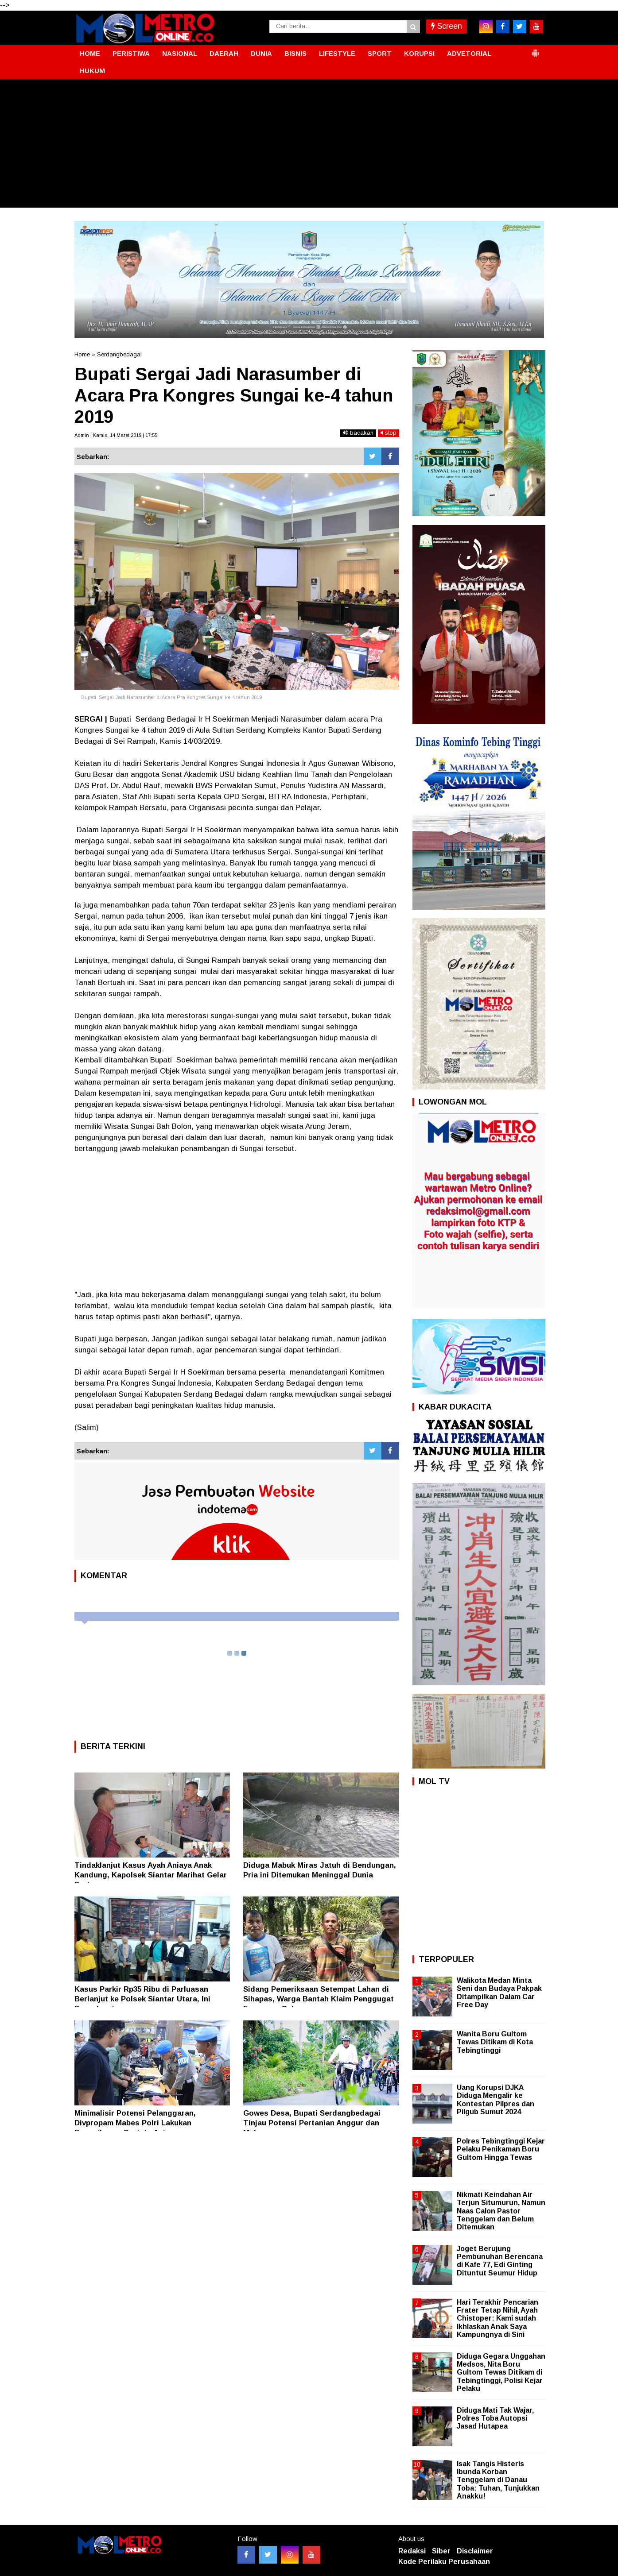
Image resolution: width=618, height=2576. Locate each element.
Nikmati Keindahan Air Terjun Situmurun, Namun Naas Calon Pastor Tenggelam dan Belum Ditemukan (501, 2211)
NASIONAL (179, 53)
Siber (441, 2551)
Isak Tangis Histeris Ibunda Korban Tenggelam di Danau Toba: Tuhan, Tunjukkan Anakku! (498, 2480)
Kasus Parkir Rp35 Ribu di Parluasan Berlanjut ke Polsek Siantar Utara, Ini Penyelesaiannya (142, 1999)
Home (82, 354)
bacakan (358, 432)
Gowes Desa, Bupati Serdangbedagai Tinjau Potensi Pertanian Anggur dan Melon (312, 2123)
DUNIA (261, 53)
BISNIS (295, 53)
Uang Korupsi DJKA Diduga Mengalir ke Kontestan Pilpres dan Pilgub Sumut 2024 (495, 2100)
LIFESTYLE (337, 53)
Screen (446, 26)
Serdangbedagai (119, 354)
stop (388, 432)
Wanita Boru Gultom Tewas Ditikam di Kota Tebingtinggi (495, 2042)
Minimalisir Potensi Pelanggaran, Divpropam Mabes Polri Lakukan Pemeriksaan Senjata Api (135, 2123)
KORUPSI (419, 53)
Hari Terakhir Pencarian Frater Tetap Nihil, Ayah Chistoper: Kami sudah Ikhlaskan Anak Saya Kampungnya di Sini (497, 2318)
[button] (535, 49)
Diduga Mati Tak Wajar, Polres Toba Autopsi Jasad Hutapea (495, 2418)
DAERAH (224, 53)
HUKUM (92, 70)
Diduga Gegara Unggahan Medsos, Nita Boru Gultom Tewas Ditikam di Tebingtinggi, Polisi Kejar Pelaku (501, 2372)
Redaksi (412, 2551)
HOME (90, 53)
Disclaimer (475, 2551)
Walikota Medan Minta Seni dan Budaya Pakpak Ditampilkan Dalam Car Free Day (499, 1992)
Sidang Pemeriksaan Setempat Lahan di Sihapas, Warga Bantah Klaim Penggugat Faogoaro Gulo (318, 1999)
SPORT (380, 53)
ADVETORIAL (469, 53)
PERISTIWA (131, 53)
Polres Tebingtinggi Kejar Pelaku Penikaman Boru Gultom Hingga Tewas (501, 2149)
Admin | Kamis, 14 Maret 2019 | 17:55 (115, 435)
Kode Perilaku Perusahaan (444, 2561)
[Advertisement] (309, 146)
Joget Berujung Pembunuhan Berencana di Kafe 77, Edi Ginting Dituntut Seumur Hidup (500, 2261)
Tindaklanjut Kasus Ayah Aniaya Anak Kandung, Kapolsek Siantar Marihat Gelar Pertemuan (150, 1875)
